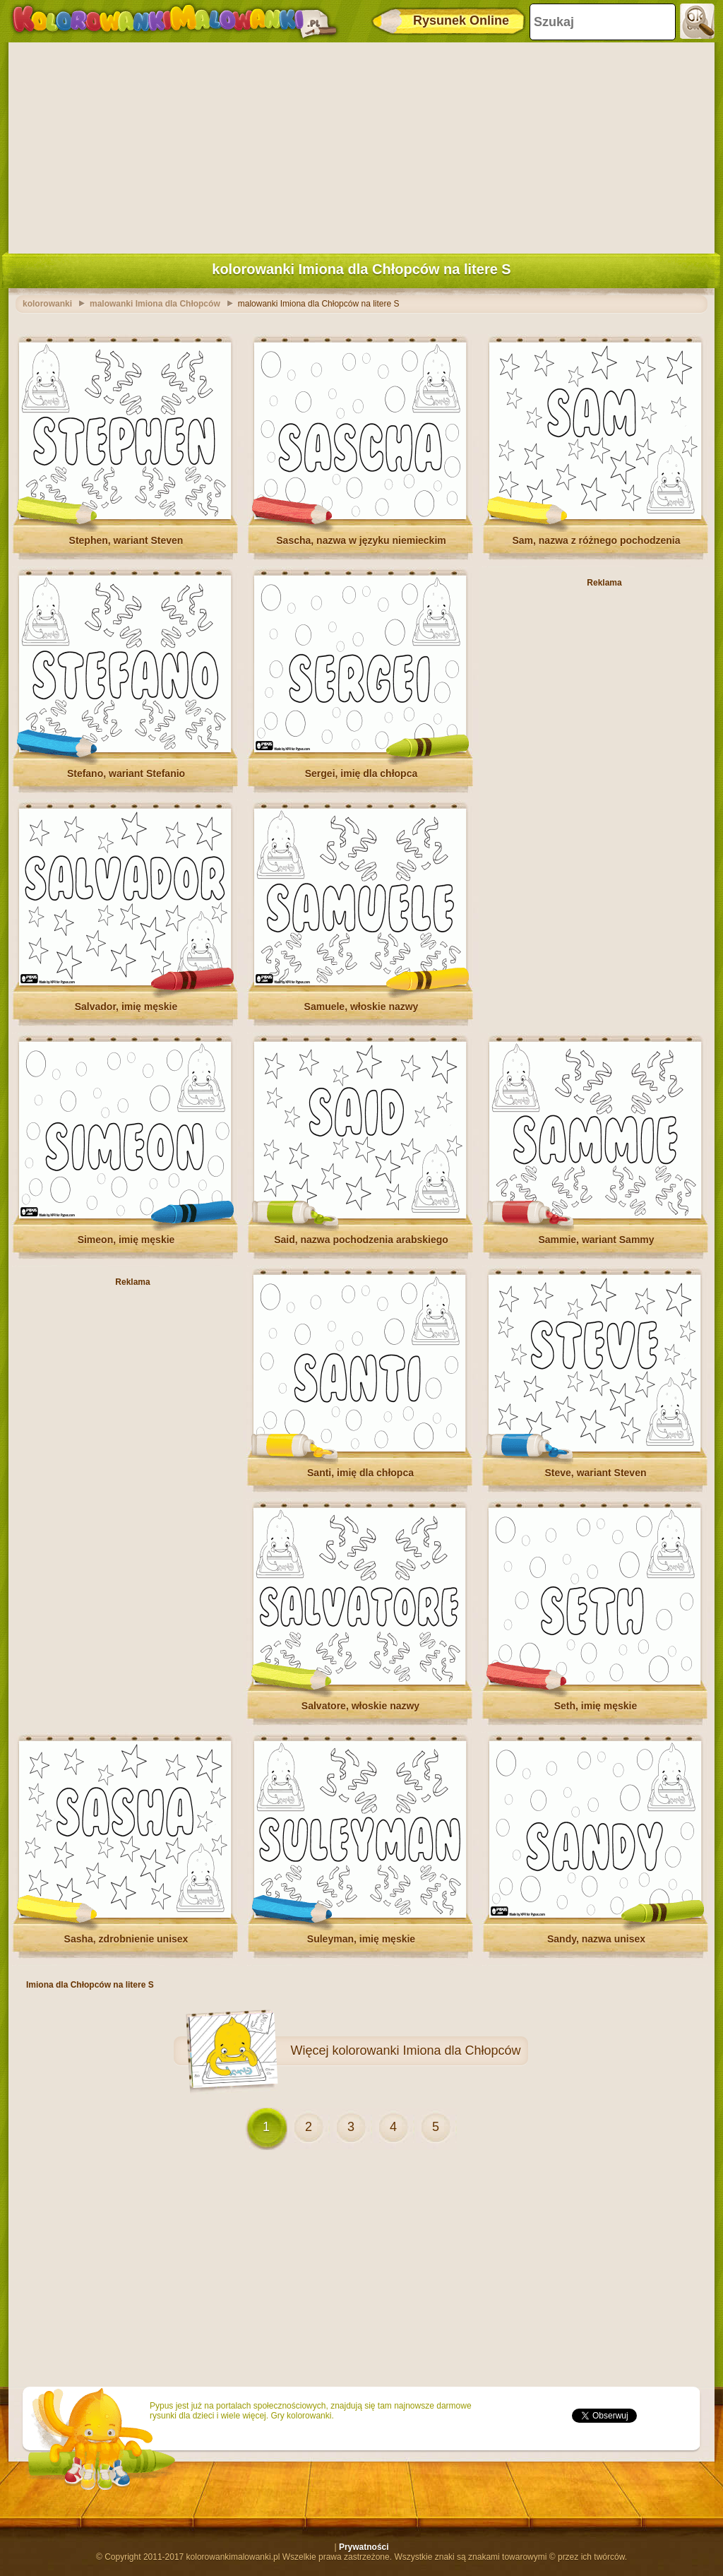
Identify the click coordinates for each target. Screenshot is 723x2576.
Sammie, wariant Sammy (596, 1239)
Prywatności (364, 2547)
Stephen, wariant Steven (126, 540)
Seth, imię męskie (596, 1705)
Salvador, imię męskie (126, 1006)
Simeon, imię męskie (126, 1239)
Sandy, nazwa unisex (596, 1939)
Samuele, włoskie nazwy (361, 1006)
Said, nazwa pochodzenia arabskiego (361, 1239)
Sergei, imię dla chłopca (361, 773)
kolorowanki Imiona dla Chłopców (426, 2050)
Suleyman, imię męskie (361, 1939)
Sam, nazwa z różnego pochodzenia (596, 540)
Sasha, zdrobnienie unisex (126, 1939)
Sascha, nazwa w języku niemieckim (361, 540)
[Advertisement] (361, 145)
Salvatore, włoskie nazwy (360, 1705)
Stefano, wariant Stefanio (126, 773)
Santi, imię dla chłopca (360, 1472)
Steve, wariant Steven (596, 1472)
